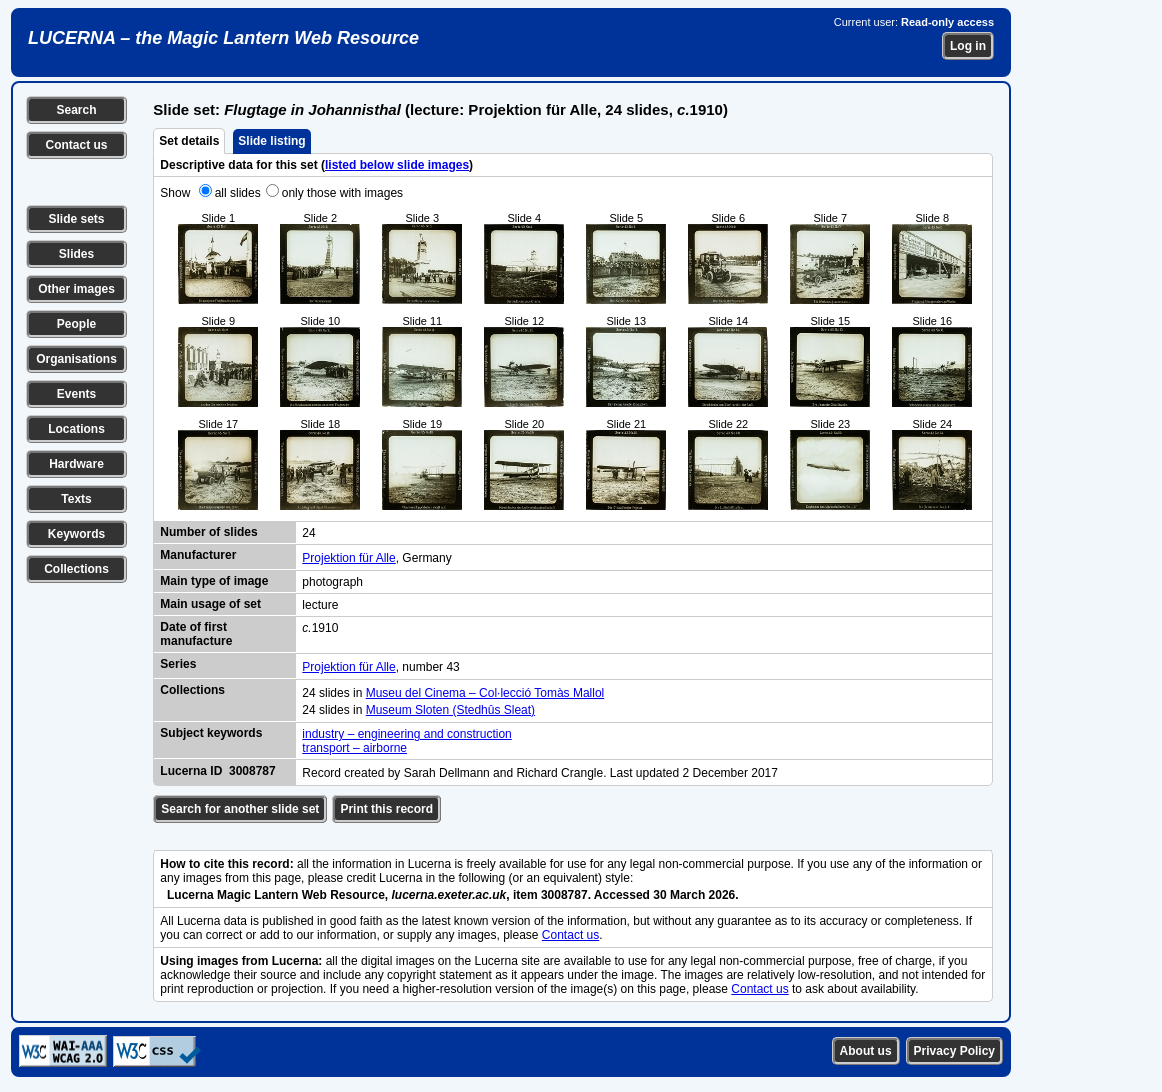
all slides (238, 193)
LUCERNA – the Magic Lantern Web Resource (223, 38)
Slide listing (271, 141)
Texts (76, 499)
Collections (76, 569)
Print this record (386, 809)
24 (308, 533)
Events (76, 394)
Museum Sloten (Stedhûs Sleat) (450, 710)
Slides (76, 254)
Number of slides (208, 532)
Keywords (76, 534)
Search (76, 110)
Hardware (76, 464)
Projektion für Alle (348, 558)
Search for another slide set (240, 809)
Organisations (76, 359)
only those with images (342, 193)
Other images (76, 289)
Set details (189, 141)
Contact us (76, 145)
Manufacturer (198, 555)
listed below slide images (397, 165)
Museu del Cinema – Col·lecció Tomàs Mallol (485, 693)
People (76, 324)
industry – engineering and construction (406, 734)
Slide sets (76, 219)
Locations (76, 429)
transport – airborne (354, 748)
